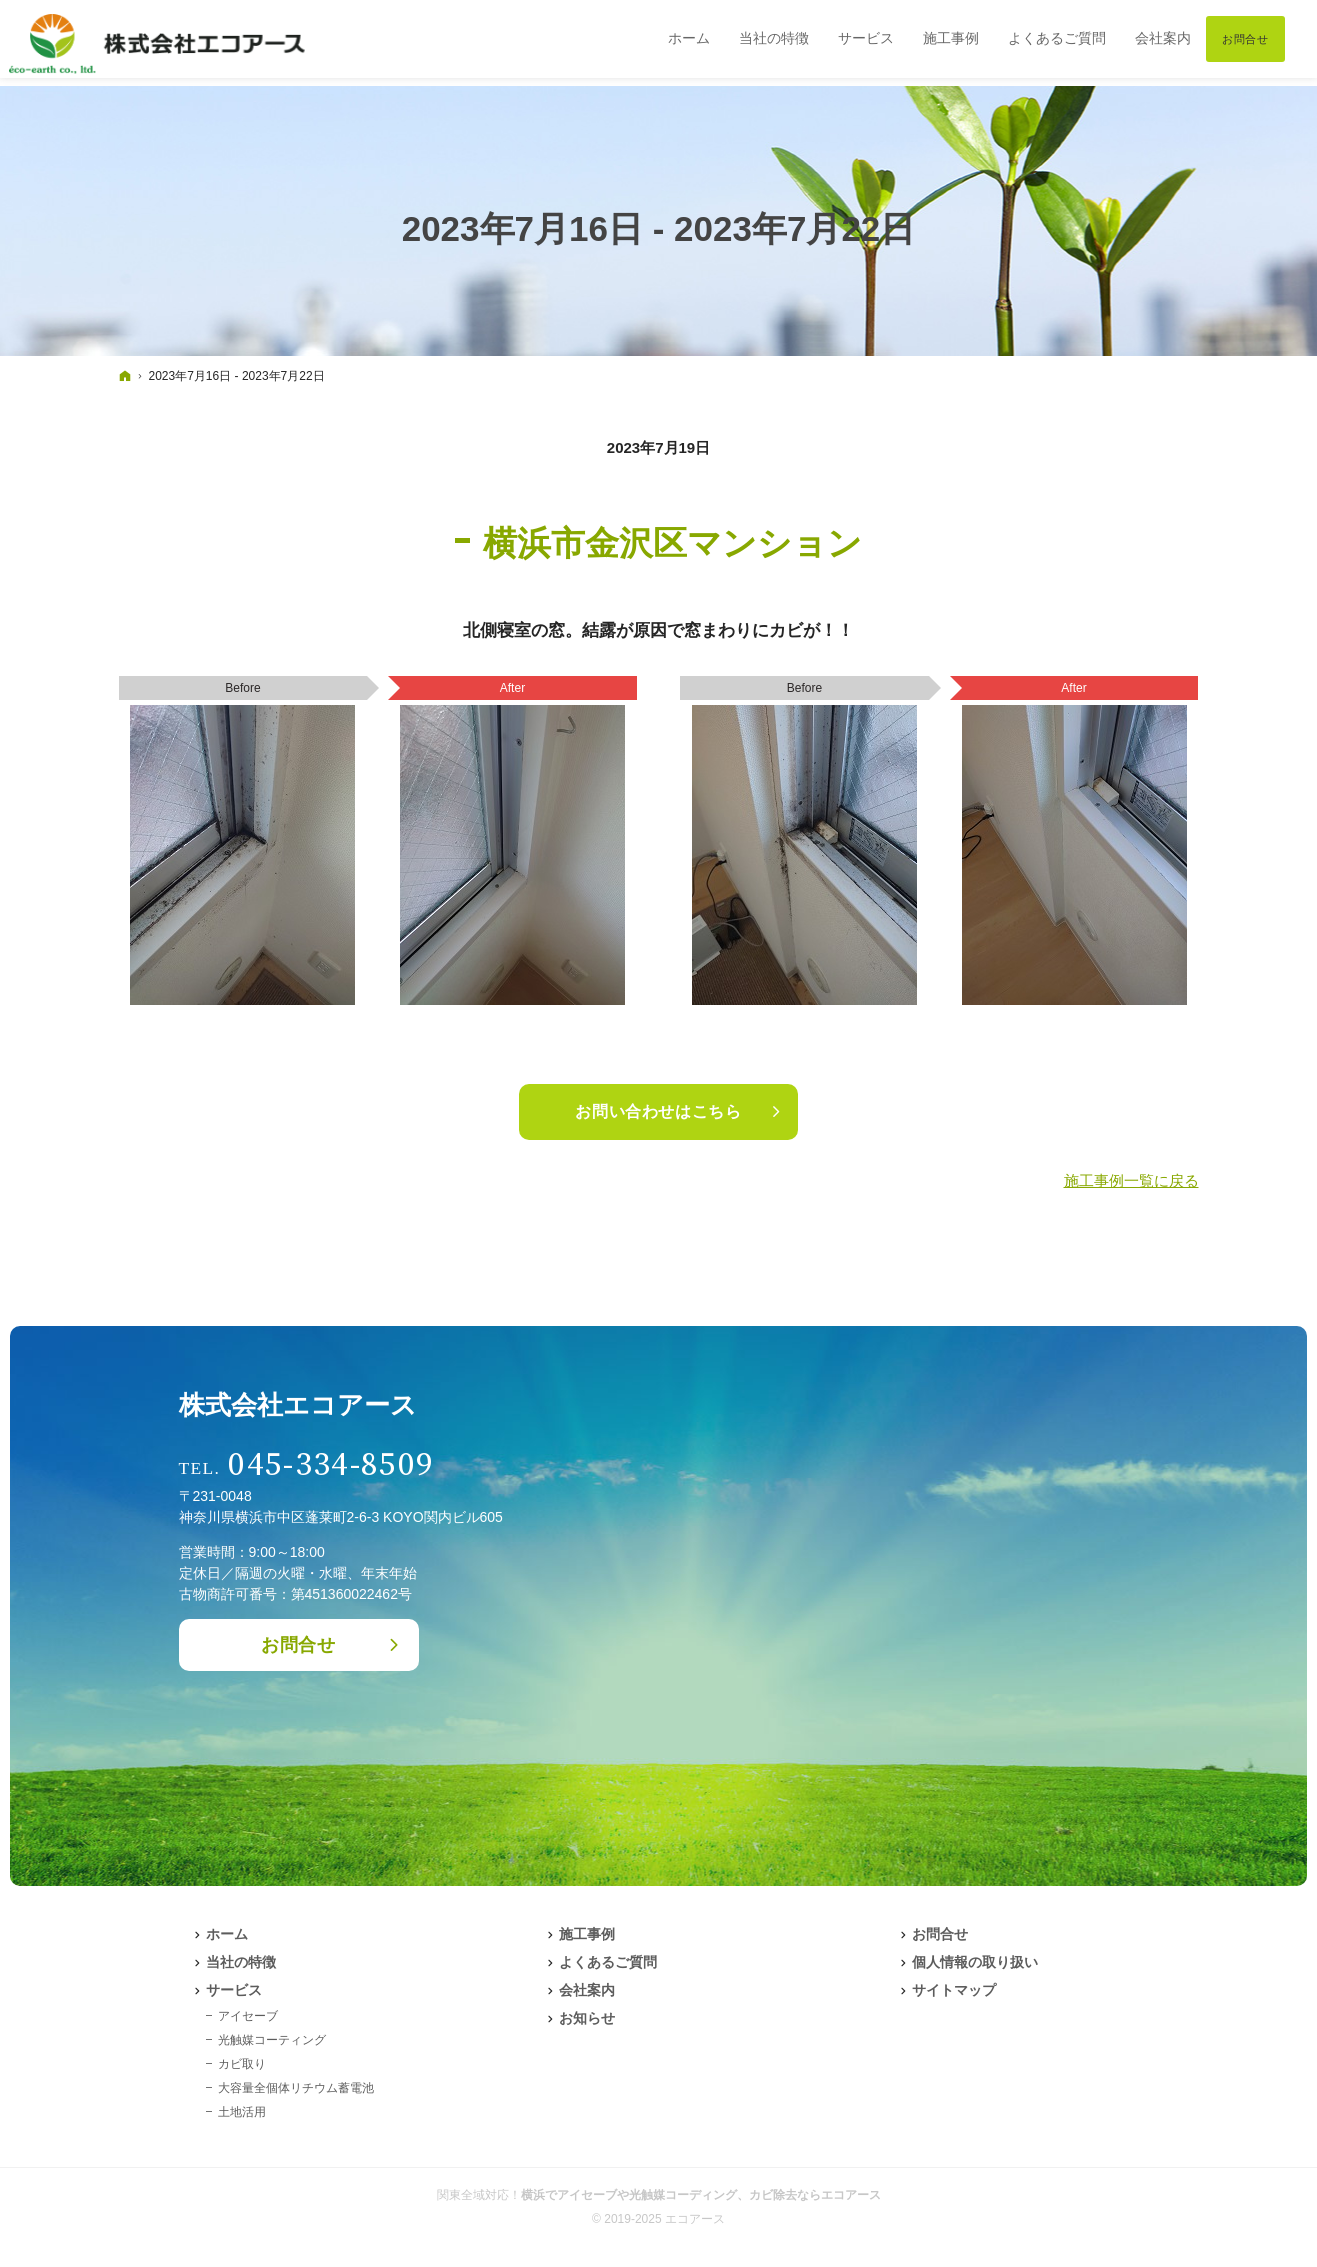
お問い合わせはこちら (658, 1111)
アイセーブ (248, 2016)
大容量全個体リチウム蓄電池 (296, 2088)
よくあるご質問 (608, 1962)
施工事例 (587, 1934)
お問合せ (298, 1645)
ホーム (227, 1934)
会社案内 (587, 1990)
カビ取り (242, 2064)
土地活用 (242, 2112)
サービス (234, 1990)
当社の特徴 (241, 1962)
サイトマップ (954, 1990)
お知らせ (587, 2018)
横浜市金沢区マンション (672, 543)
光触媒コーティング (272, 2040)
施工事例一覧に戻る (1131, 1180)
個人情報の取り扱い (975, 1962)
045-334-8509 (331, 1465)
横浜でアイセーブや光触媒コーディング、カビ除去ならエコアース (701, 2195)
